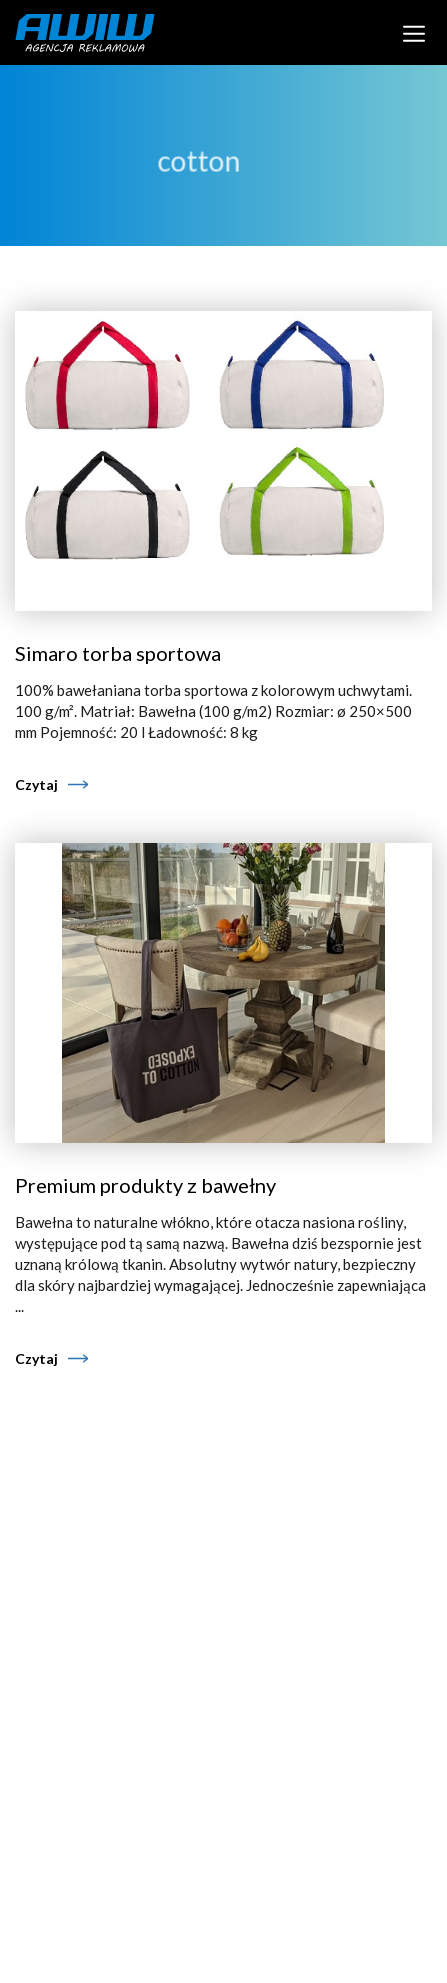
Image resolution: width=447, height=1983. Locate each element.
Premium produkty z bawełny (145, 1185)
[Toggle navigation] (414, 32)
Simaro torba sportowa (118, 653)
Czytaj (36, 784)
